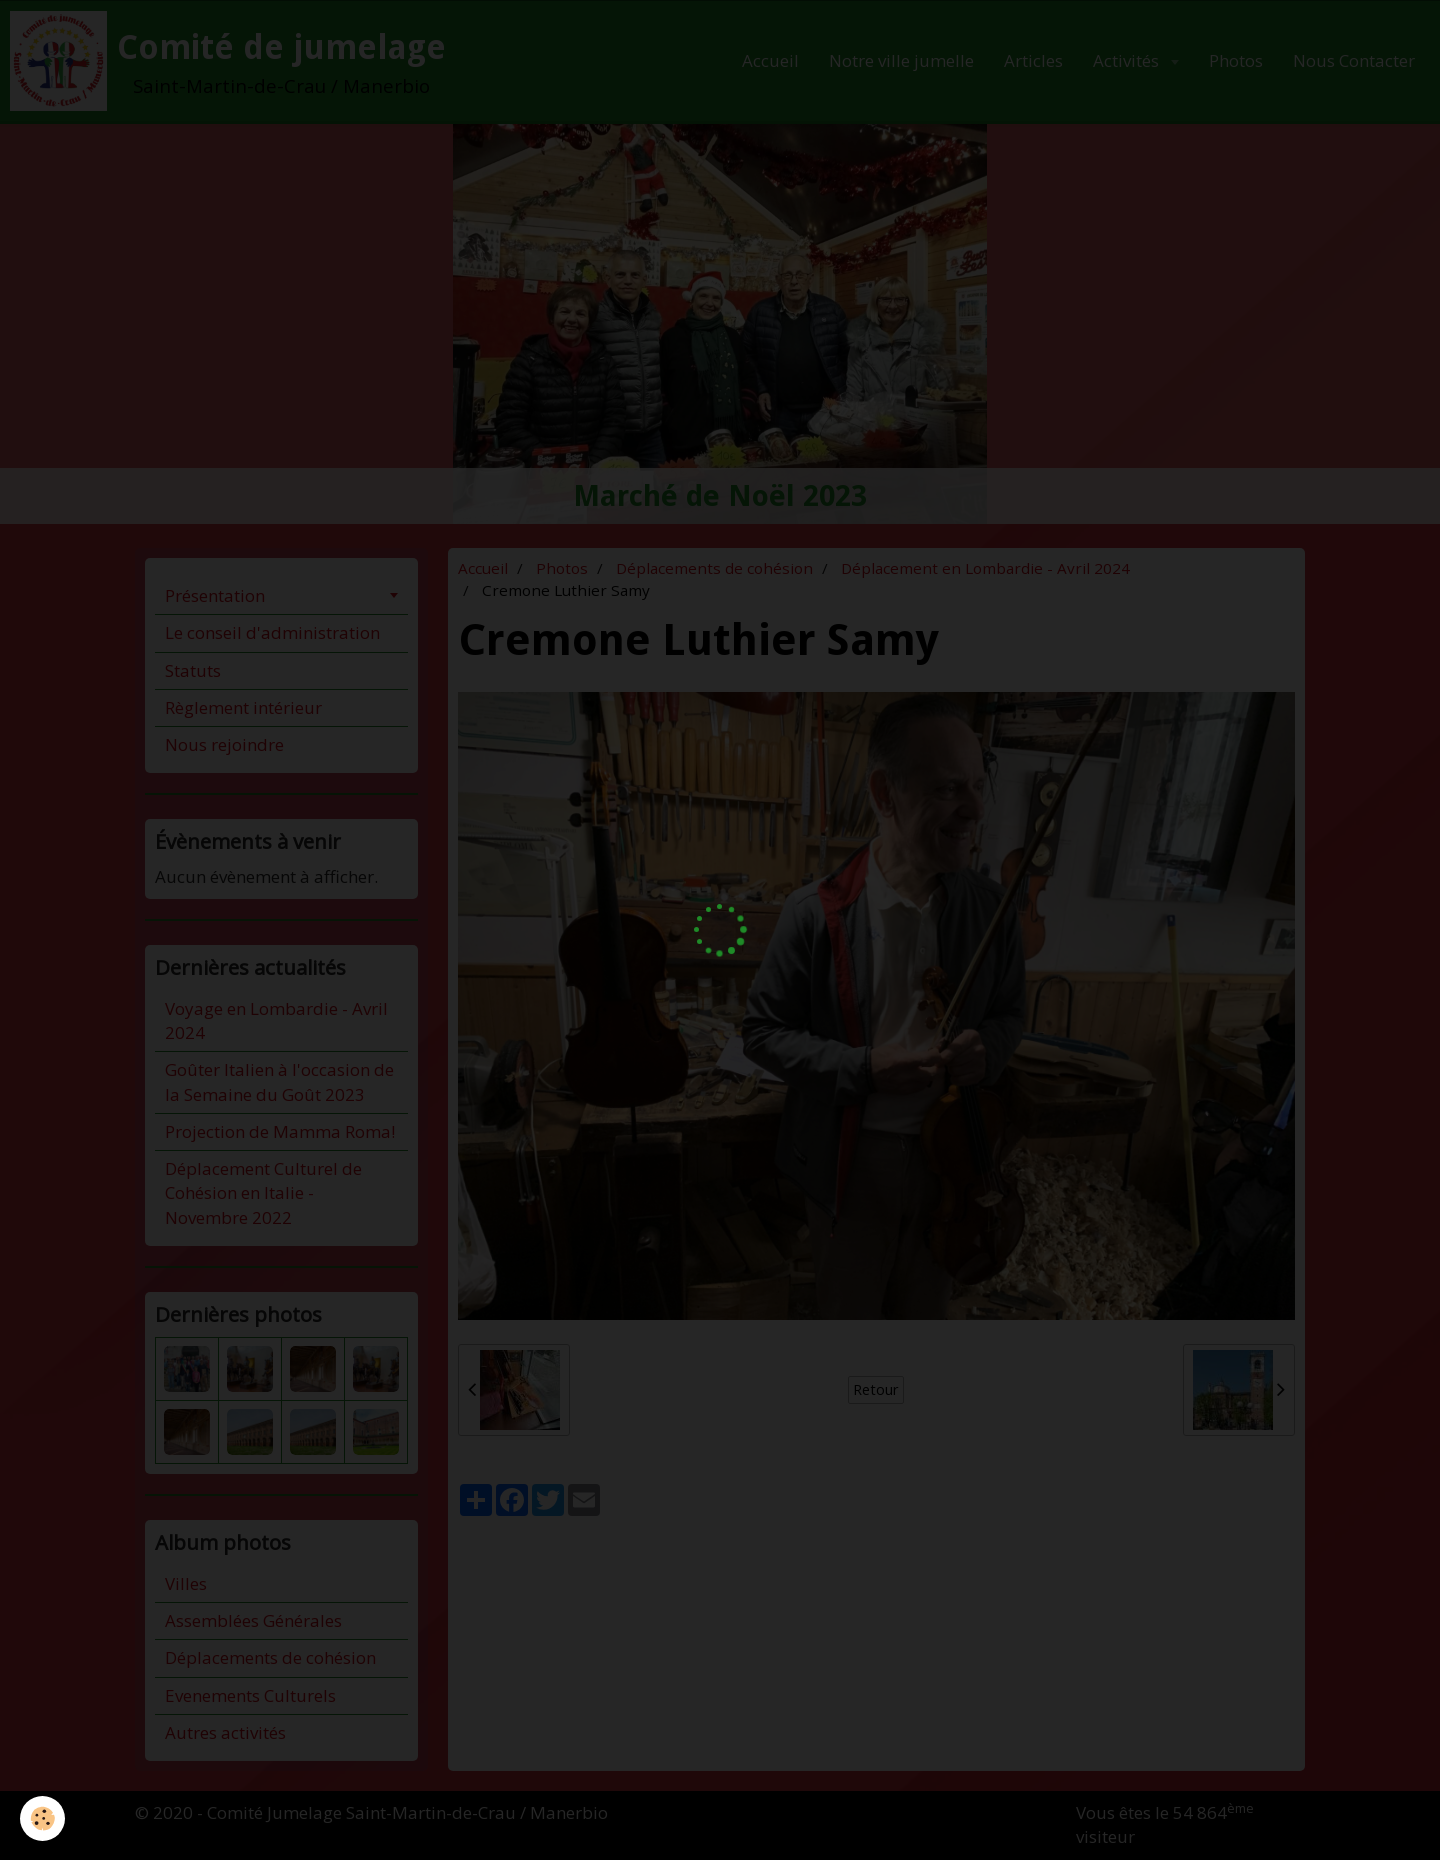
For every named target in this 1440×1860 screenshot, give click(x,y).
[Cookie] (42, 1818)
